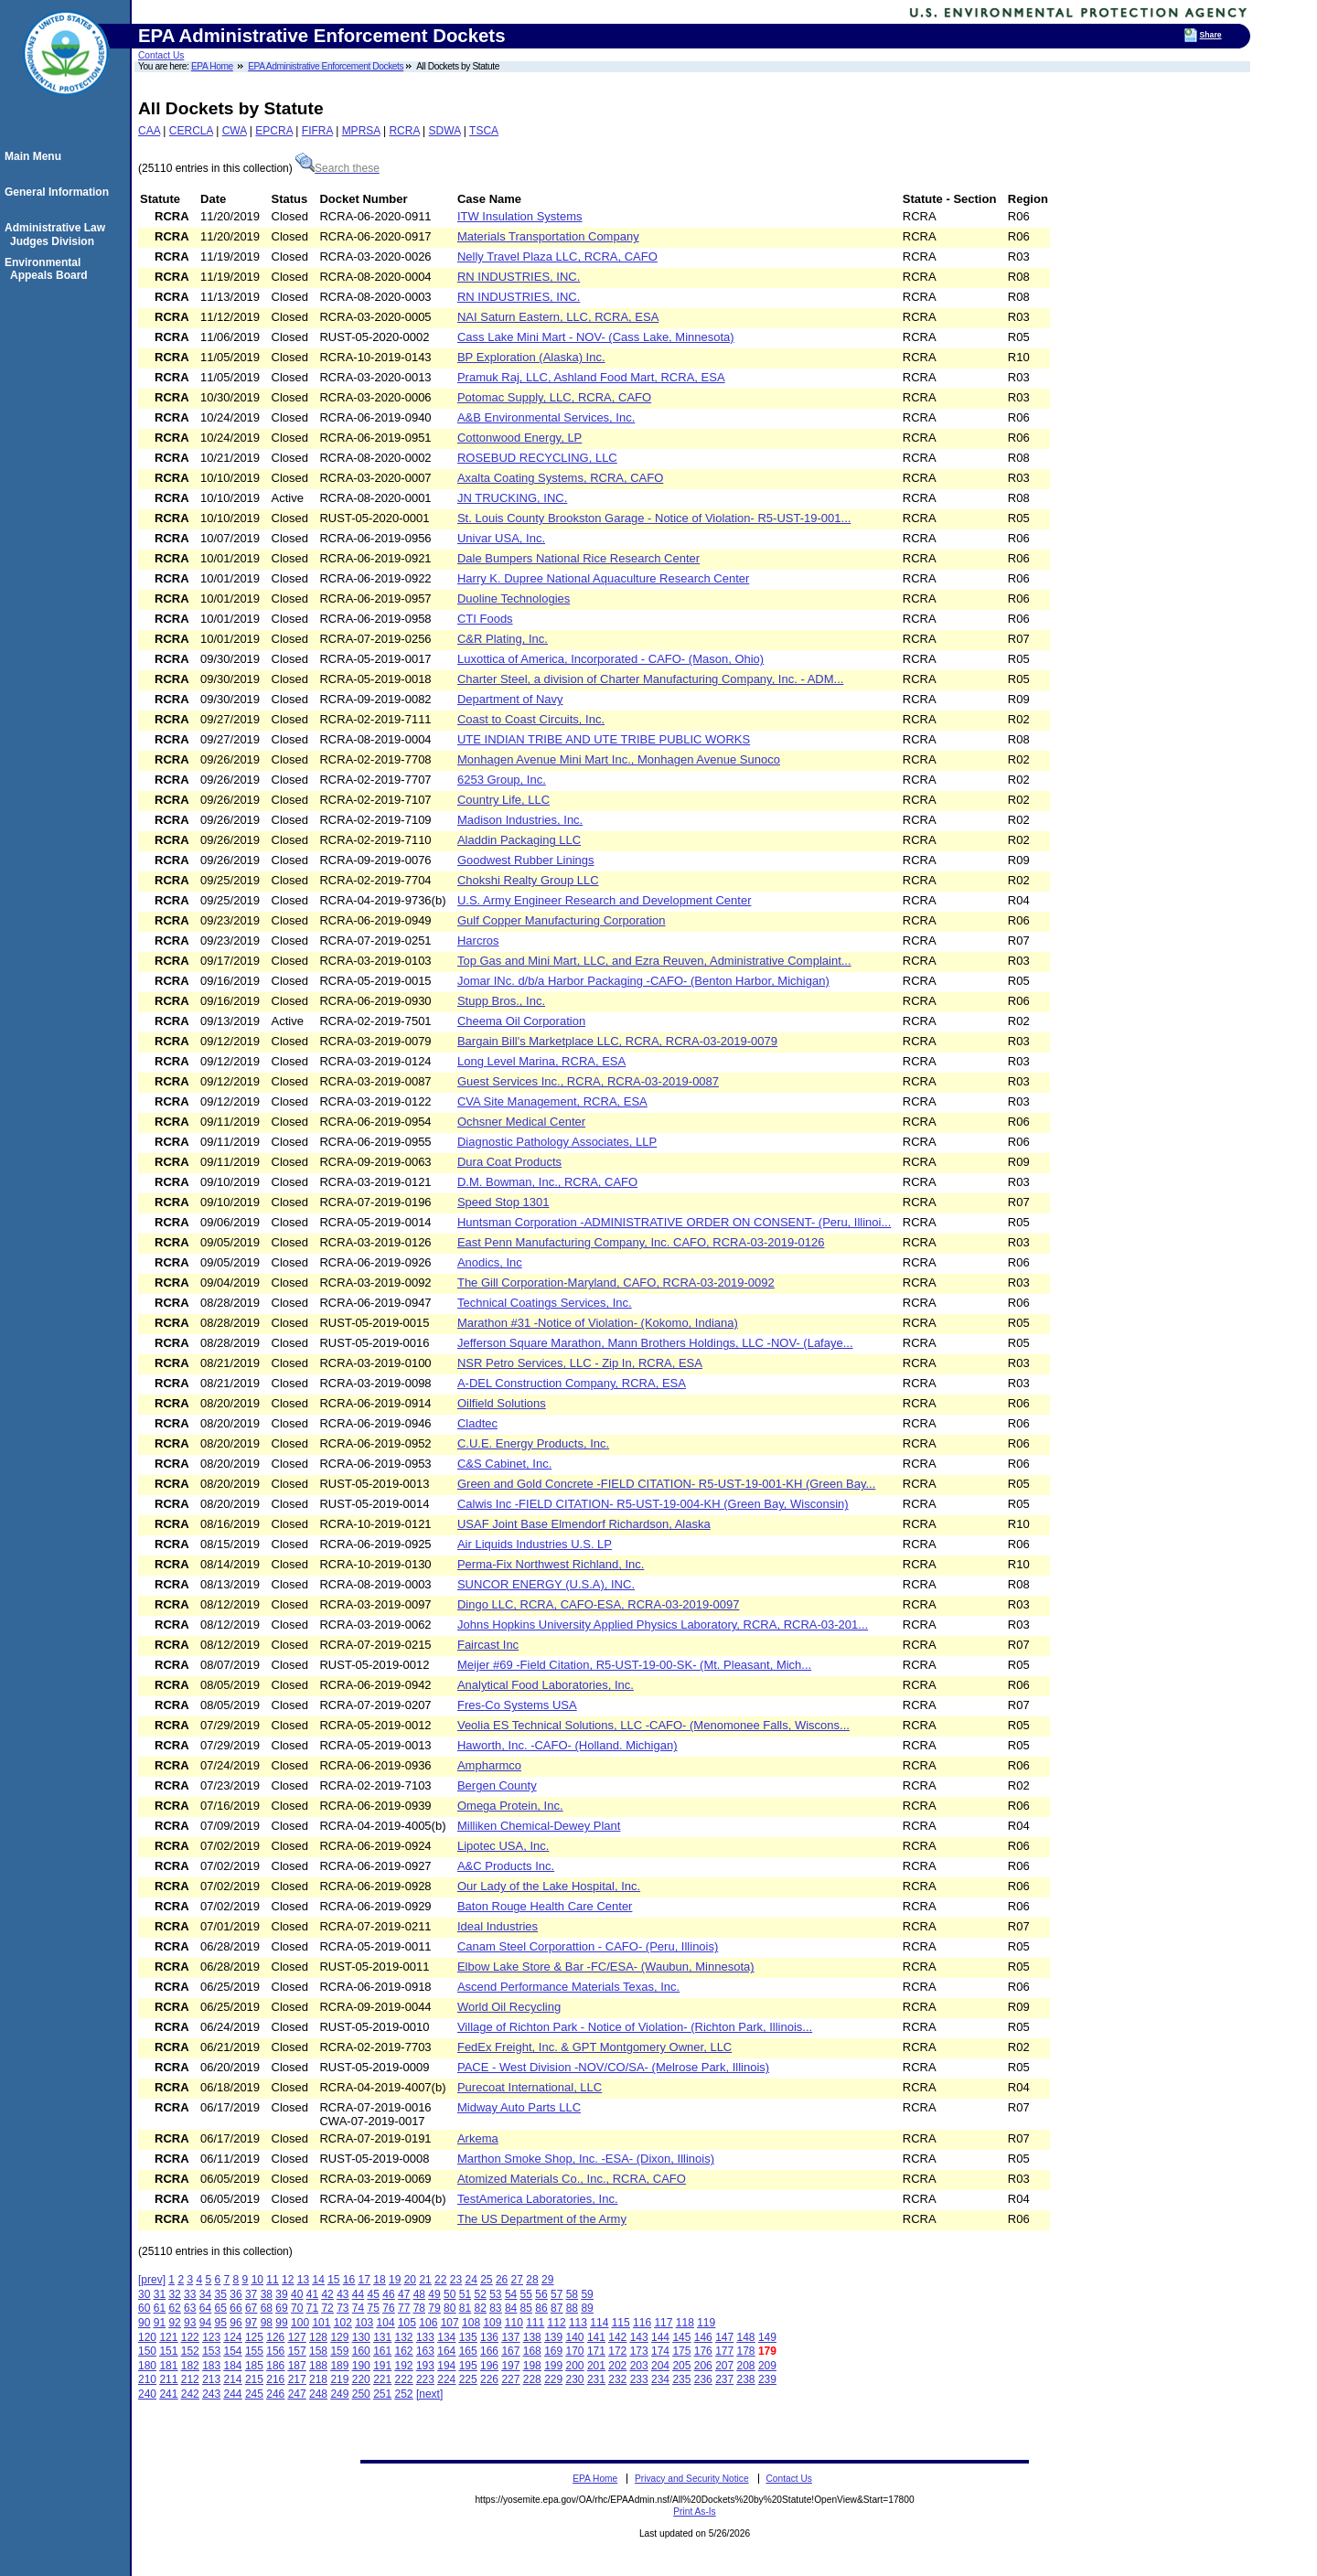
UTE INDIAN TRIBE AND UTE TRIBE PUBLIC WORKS (603, 739)
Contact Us (161, 55)
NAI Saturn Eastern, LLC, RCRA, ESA (557, 317)
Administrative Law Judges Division (57, 234)
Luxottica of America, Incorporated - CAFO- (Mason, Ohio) (610, 659)
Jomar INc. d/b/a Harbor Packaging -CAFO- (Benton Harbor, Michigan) (643, 981)
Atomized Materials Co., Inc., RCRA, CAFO (571, 2179)
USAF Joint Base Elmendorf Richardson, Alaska (584, 1524)
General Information (59, 192)
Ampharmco (489, 1765)
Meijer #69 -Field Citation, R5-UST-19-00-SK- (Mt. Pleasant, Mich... (634, 1665)
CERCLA (191, 130)
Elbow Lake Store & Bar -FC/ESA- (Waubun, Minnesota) (606, 1966)
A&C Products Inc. (505, 1866)
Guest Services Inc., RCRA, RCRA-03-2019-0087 (588, 1081)
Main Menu (35, 156)
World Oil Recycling (509, 2007)
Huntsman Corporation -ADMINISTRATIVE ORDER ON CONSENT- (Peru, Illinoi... (674, 1222)
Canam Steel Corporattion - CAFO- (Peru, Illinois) (587, 1946)
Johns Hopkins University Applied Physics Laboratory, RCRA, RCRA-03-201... (662, 1624)
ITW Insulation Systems (520, 216)
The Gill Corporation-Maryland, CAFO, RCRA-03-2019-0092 (616, 1282)
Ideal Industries (497, 1926)
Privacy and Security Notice (692, 2479)
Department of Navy (510, 699)
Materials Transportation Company (548, 236)
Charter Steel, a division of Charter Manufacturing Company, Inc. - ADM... (650, 679)
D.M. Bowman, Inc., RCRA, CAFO (547, 1182)
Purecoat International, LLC (529, 2087)
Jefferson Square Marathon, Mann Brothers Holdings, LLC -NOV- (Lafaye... (655, 1343)
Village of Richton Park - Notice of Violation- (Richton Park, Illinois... (634, 2027)
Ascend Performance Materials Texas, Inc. (568, 1986)
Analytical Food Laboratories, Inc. (545, 1685)
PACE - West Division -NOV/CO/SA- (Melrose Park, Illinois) (613, 2067)
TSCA (483, 130)
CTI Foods (485, 618)
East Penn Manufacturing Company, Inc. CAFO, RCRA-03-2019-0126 (641, 1242)
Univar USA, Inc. (501, 538)
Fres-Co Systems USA (517, 1705)
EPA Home (212, 66)
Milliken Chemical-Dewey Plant (538, 1826)
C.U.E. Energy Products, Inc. (533, 1443)
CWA (234, 130)
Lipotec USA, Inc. (503, 1846)
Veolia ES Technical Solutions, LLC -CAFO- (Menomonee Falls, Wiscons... (653, 1725)
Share (1211, 34)
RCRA (404, 130)
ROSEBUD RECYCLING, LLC (537, 458)
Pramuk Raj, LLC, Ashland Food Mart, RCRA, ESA (591, 377)
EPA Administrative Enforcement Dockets (325, 66)
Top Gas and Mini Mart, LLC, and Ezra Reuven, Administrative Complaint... (654, 960)
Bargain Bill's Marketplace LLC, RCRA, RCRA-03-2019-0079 (617, 1041)
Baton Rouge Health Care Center (545, 1906)
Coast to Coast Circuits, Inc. (531, 719)
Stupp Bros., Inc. (501, 1001)
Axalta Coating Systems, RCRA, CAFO (560, 478)
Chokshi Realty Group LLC (528, 880)
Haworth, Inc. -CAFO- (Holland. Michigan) (567, 1745)
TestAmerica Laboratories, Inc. (537, 2199)
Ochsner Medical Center (521, 1121)
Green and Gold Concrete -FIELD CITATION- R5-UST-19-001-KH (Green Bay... (666, 1484)
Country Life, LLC (503, 800)
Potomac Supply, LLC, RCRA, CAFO (554, 397)
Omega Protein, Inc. (510, 1805)
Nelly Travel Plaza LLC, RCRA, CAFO (557, 256)
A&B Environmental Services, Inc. (546, 417)
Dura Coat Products (509, 1162)
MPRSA (361, 130)
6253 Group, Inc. (501, 779)
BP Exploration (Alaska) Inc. (531, 357)
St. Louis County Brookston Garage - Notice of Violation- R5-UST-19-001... (654, 518)
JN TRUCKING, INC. (512, 498)
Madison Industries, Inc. (520, 820)
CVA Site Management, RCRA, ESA (552, 1101)
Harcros (478, 940)
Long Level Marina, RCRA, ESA (541, 1061)
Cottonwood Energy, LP (519, 437)
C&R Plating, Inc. (502, 639)
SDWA (445, 130)
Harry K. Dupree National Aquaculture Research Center (603, 578)
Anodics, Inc (489, 1262)
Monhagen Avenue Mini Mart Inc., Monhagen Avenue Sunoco (618, 759)
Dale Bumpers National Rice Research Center (578, 558)
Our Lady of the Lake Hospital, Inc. (548, 1886)
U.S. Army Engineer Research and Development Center (604, 900)
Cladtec (477, 1423)
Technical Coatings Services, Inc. (544, 1302)
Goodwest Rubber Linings (525, 860)
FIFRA (317, 130)
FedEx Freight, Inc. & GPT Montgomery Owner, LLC (594, 2047)
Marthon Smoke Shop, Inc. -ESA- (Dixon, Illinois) (585, 2158)
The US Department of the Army (541, 2219)
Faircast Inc (488, 1644)
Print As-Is (694, 2512)
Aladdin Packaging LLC (519, 840)
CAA (149, 130)
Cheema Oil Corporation (521, 1021)
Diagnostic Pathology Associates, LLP (557, 1142)
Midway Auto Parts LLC (519, 2107)
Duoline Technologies (513, 598)
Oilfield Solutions (501, 1403)
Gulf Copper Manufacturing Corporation (561, 920)
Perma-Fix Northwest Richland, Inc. (550, 1564)
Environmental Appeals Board (49, 269)
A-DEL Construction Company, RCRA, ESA (571, 1383)
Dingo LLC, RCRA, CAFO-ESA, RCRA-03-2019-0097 (598, 1604)
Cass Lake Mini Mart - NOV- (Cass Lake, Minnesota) (595, 337)
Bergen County (497, 1785)
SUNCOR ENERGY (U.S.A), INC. (546, 1584)
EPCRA (274, 130)
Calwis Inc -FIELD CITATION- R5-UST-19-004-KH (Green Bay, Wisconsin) (653, 1504)
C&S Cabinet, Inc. (504, 1463)
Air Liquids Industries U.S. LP (534, 1544)
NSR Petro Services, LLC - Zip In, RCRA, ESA (579, 1363)
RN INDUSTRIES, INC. (518, 276)
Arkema (477, 2138)
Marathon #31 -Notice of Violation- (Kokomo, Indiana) (597, 1323)
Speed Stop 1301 (503, 1202)
